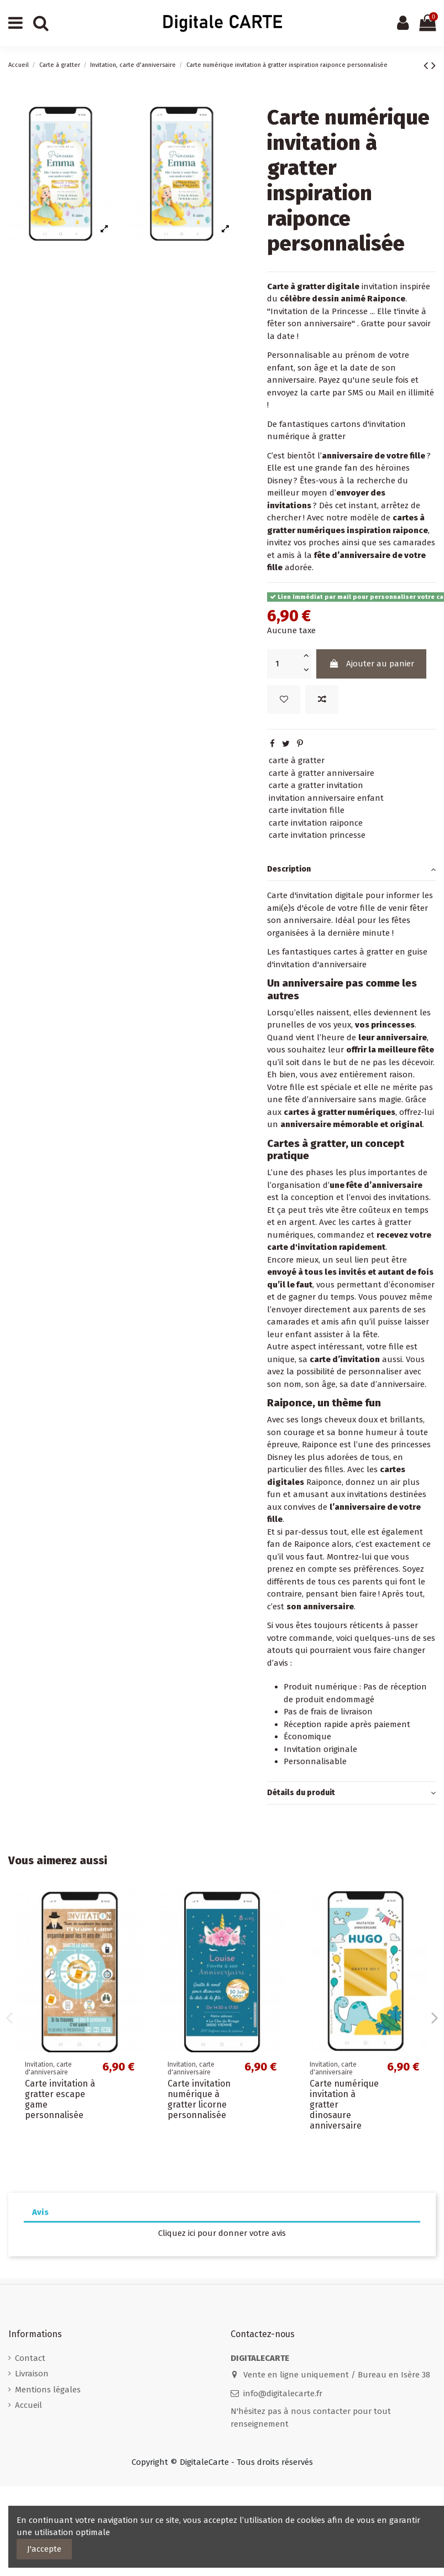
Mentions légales (48, 2390)
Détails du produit (351, 1793)
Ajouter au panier (371, 664)
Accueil (28, 2405)
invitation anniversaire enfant (326, 798)
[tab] (351, 870)
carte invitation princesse (317, 835)
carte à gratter (297, 760)
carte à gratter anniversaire (321, 773)
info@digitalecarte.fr (282, 2393)
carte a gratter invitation (316, 785)
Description (351, 869)
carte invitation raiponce (316, 823)
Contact (30, 2358)
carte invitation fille (306, 810)
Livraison (32, 2374)
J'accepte (44, 2549)
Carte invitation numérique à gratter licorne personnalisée (199, 2099)
